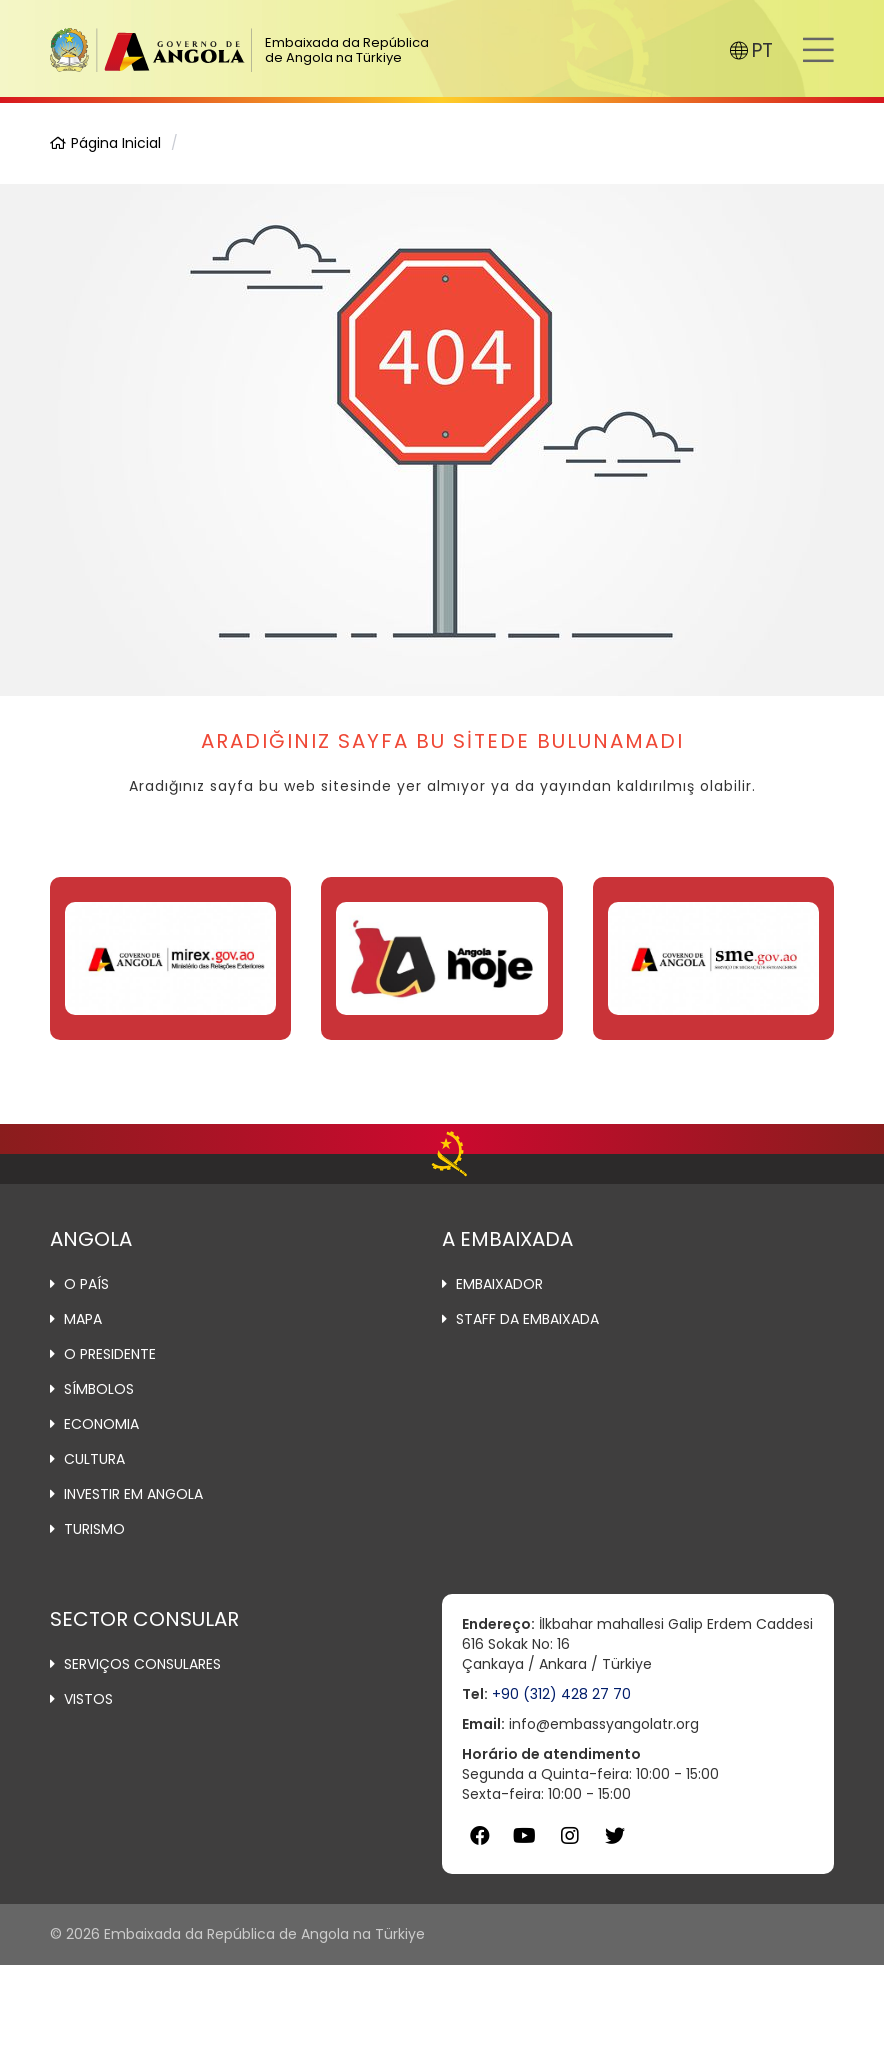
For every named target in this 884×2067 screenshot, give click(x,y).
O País (86, 1284)
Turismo (94, 1529)
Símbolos (99, 1389)
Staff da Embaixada (527, 1319)
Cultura (94, 1459)
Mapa (83, 1319)
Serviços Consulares (142, 1664)
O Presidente (110, 1354)
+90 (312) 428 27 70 (561, 1694)
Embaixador (499, 1284)
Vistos (88, 1699)
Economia (101, 1424)
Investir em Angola (133, 1494)
